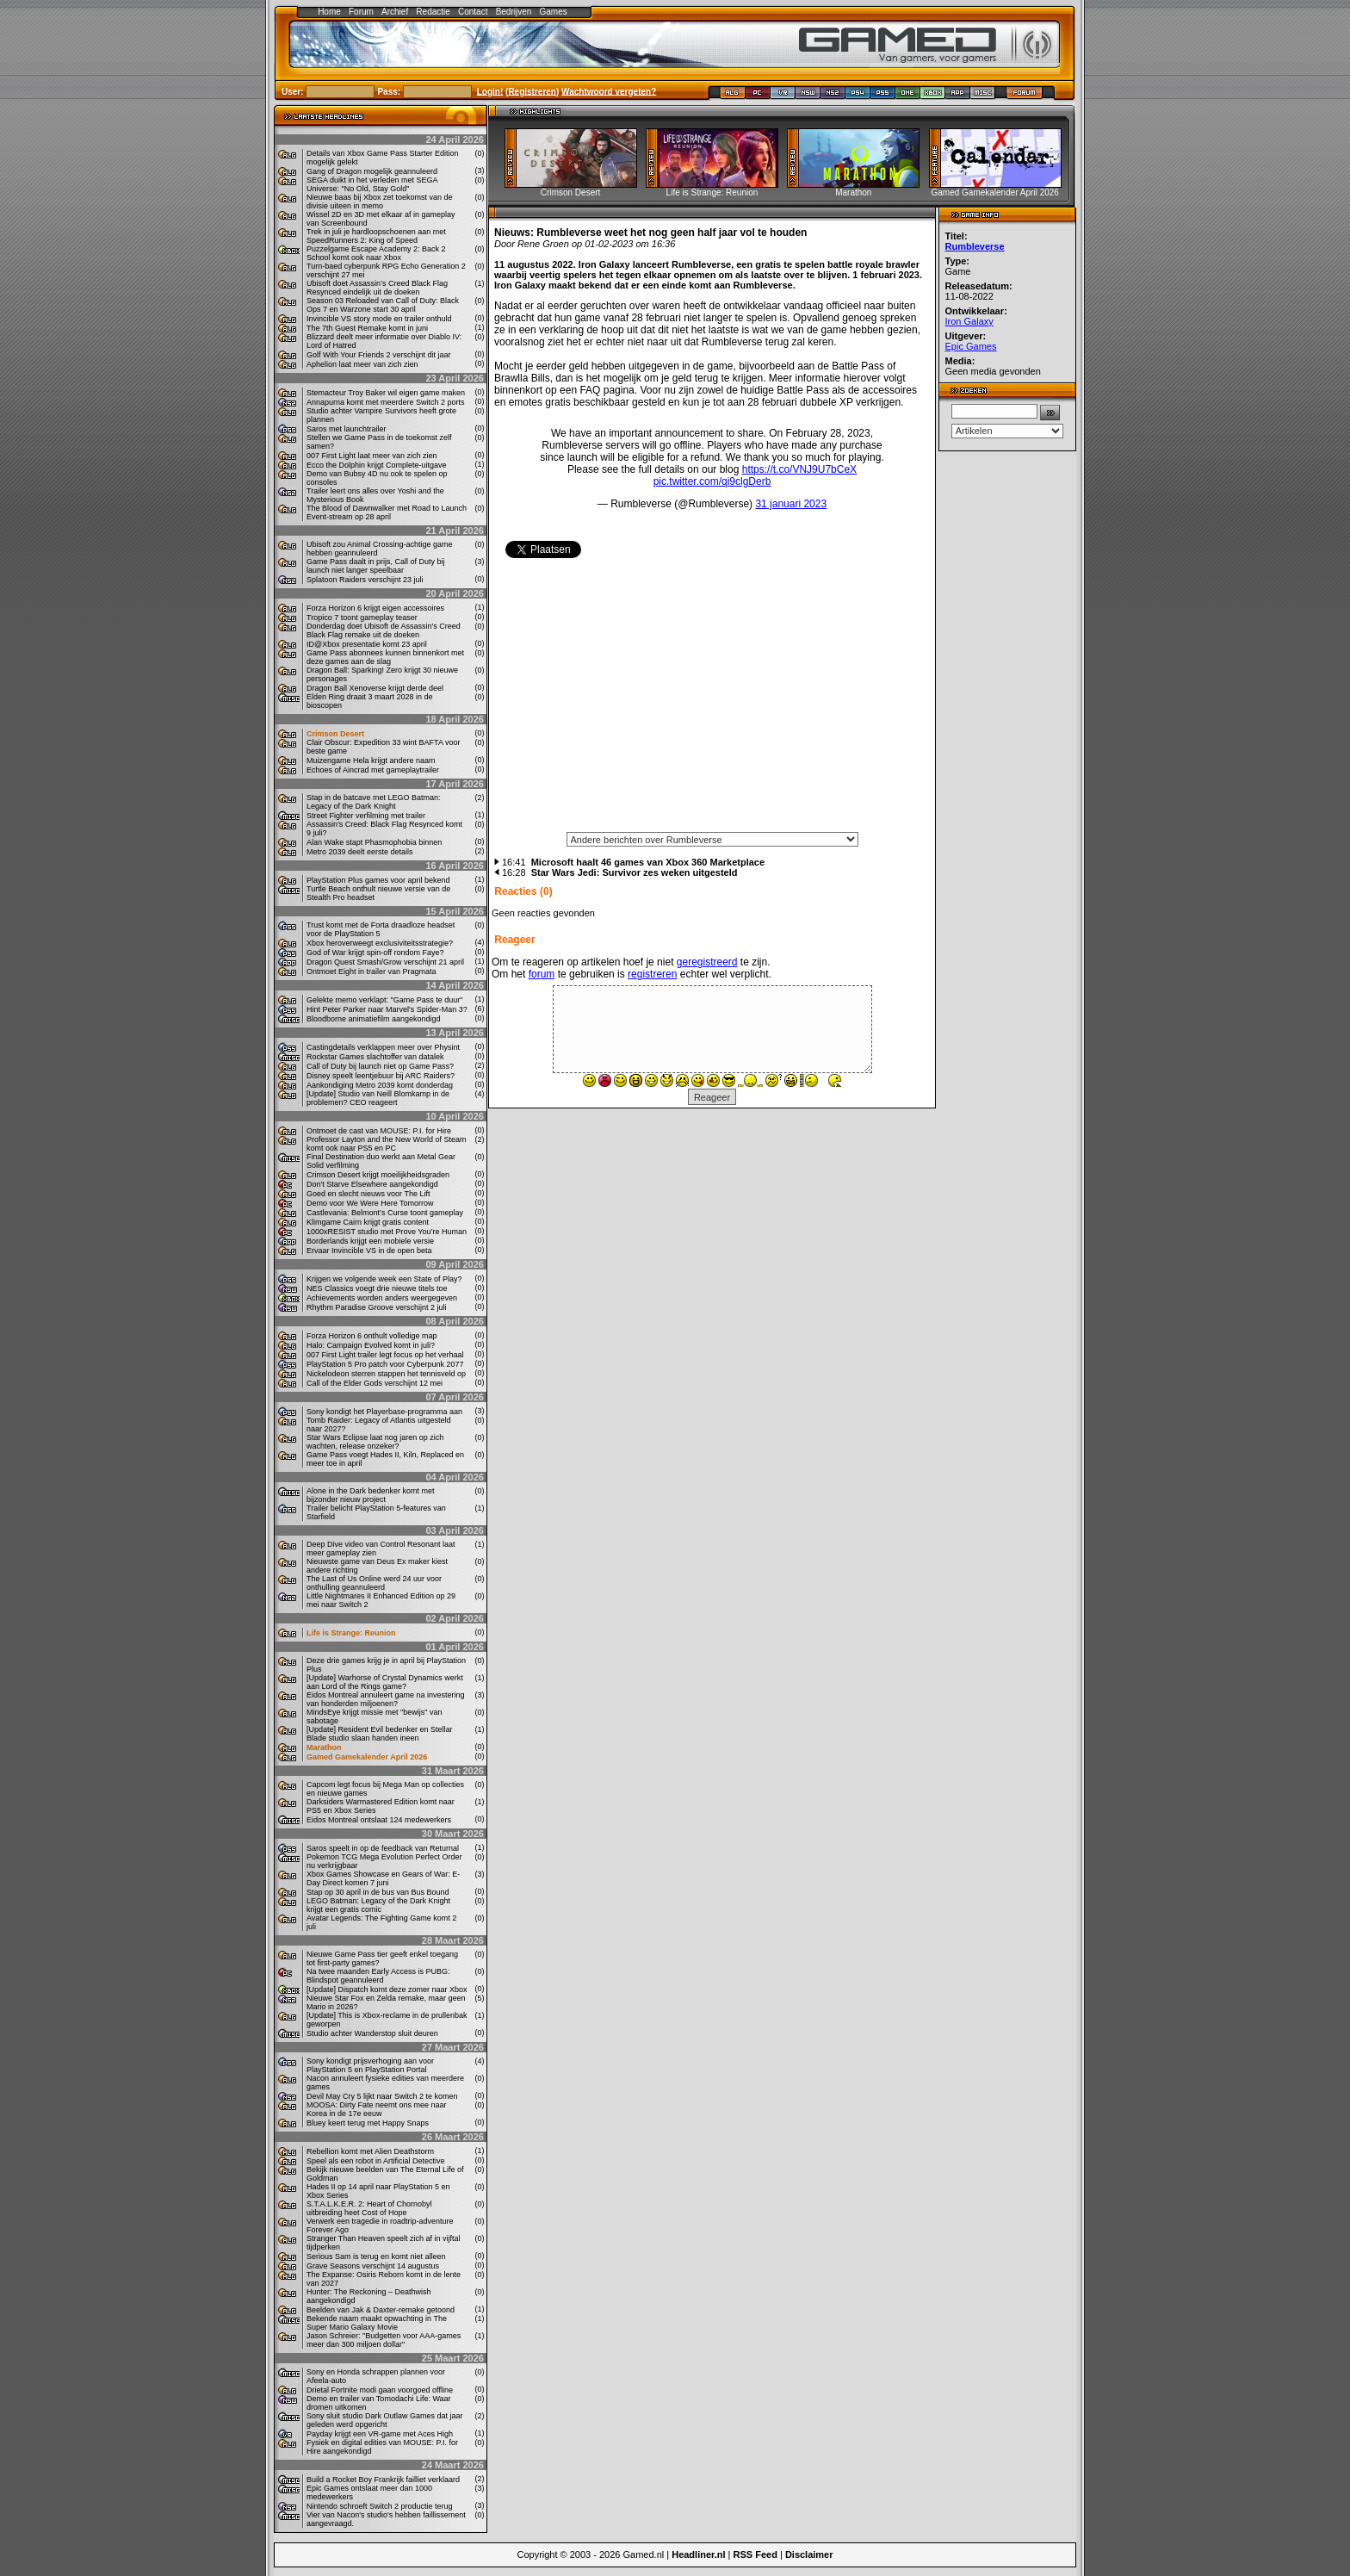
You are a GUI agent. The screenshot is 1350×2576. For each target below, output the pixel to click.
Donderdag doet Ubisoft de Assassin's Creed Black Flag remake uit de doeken (384, 630)
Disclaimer (809, 2554)
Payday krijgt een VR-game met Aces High (380, 2434)
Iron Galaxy (969, 321)
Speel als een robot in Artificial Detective (376, 2161)
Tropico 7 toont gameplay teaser (362, 617)
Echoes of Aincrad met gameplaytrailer (373, 770)
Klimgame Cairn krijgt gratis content (368, 1222)
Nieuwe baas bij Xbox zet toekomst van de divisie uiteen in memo (380, 201)
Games (553, 11)
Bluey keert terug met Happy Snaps (368, 2123)
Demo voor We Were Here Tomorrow (370, 1203)
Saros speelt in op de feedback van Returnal (383, 1848)
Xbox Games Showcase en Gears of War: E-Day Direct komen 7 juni (383, 1878)
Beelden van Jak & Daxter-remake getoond (381, 2310)
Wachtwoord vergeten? (608, 91)
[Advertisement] (712, 701)
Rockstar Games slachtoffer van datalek (375, 1056)
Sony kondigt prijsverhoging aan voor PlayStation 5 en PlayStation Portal (370, 2065)
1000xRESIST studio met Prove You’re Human (387, 1231)
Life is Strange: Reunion (351, 1633)
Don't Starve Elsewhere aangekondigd (372, 1184)
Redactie (432, 11)
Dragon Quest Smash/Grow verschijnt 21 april (385, 962)
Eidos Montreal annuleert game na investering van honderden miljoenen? (386, 1699)
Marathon (324, 1747)
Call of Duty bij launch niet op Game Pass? (380, 1066)
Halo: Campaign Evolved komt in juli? (371, 1345)
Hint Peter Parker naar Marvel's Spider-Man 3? (387, 1009)
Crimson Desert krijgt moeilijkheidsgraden (378, 1174)
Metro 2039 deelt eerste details (360, 851)
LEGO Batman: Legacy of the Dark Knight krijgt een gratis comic (378, 1905)
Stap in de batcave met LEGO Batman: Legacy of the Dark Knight (374, 801)
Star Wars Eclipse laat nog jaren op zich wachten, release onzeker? (375, 1441)
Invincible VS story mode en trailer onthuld (379, 318)
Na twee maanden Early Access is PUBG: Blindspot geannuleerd (378, 1975)
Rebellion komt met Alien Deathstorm (370, 2151)
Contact (472, 11)
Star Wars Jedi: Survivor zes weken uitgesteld (634, 872)
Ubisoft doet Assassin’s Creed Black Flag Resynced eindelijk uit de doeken (377, 287)
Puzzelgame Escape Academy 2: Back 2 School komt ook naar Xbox (376, 253)
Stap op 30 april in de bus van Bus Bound (378, 1892)
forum (542, 974)
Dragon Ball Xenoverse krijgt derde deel (375, 688)
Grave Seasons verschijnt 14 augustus (373, 2266)
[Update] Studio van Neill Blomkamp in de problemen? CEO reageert (378, 1098)
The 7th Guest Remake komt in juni (367, 328)
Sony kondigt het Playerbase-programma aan (384, 1411)
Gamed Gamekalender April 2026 (367, 1757)
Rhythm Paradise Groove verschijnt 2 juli (377, 1307)
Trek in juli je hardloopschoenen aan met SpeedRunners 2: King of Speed (376, 236)
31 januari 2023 (791, 504)
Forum (361, 11)
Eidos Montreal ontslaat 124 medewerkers (379, 1820)
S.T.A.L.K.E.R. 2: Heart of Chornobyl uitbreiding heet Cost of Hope (369, 2208)
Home (329, 11)
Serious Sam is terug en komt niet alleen (376, 2256)
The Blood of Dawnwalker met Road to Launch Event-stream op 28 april (387, 512)
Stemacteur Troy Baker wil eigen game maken (386, 392)
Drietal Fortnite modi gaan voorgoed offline (380, 2390)
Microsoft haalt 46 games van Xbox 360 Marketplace (648, 862)
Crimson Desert (335, 733)
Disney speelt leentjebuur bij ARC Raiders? (381, 1075)
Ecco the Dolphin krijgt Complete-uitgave (377, 465)
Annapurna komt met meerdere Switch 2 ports (386, 402)
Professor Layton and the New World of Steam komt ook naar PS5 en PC (386, 1143)
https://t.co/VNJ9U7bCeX (799, 469)
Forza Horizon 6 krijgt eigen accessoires (375, 608)
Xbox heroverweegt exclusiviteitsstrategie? (380, 943)
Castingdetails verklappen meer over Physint (383, 1047)
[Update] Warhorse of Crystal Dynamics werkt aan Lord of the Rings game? (385, 1682)
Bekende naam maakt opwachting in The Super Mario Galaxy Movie (377, 2322)
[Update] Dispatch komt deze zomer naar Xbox (387, 1989)
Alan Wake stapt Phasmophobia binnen (374, 842)
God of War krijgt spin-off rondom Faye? (375, 952)
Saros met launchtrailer (347, 429)
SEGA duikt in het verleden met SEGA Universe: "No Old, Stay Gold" (372, 184)
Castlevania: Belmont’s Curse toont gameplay (385, 1212)
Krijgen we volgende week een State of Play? (384, 1279)
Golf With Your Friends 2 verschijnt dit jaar (379, 355)
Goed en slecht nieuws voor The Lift (368, 1193)
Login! (490, 91)
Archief (394, 11)
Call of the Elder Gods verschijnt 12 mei (375, 1383)
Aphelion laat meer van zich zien (362, 364)
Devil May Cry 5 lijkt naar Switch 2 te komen (382, 2096)
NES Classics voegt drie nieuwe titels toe (377, 1288)
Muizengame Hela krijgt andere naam (371, 760)
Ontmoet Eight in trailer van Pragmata (372, 971)
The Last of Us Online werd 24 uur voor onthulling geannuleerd (374, 1583)
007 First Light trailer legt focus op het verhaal (385, 1354)
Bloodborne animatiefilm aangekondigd (374, 1019)
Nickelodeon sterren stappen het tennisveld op (386, 1373)
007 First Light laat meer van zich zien (372, 455)
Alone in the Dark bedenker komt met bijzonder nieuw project (371, 1495)
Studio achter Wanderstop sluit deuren (372, 2033)
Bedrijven (514, 11)
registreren (652, 974)
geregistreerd (707, 962)
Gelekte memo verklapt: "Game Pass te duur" (384, 1000)
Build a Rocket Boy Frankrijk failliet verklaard (383, 2479)
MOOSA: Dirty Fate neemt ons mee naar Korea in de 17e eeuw (377, 2109)
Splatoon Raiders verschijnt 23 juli (365, 579)
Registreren (532, 91)
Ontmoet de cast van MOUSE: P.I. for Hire (379, 1131)
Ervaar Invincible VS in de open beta (369, 1250)
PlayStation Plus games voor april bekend (378, 880)
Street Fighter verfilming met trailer (366, 815)
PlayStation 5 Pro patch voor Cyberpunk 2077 (385, 1364)
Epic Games (971, 346)
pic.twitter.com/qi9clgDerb (712, 481)
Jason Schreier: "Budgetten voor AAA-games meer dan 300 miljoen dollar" (384, 2340)
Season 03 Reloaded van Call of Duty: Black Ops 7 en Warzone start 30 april (383, 304)
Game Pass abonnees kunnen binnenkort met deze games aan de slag (385, 657)
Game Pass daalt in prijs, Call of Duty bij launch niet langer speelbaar (376, 565)
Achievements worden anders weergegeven (382, 1298)
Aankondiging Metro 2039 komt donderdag (380, 1085)
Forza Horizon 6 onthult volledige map (372, 1335)
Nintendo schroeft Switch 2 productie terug (380, 2506)
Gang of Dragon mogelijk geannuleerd (372, 171)
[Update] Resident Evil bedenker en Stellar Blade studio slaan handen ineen (380, 1733)
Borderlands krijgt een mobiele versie (370, 1241)
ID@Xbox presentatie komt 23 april (367, 644)
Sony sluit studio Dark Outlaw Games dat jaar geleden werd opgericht (385, 2420)
